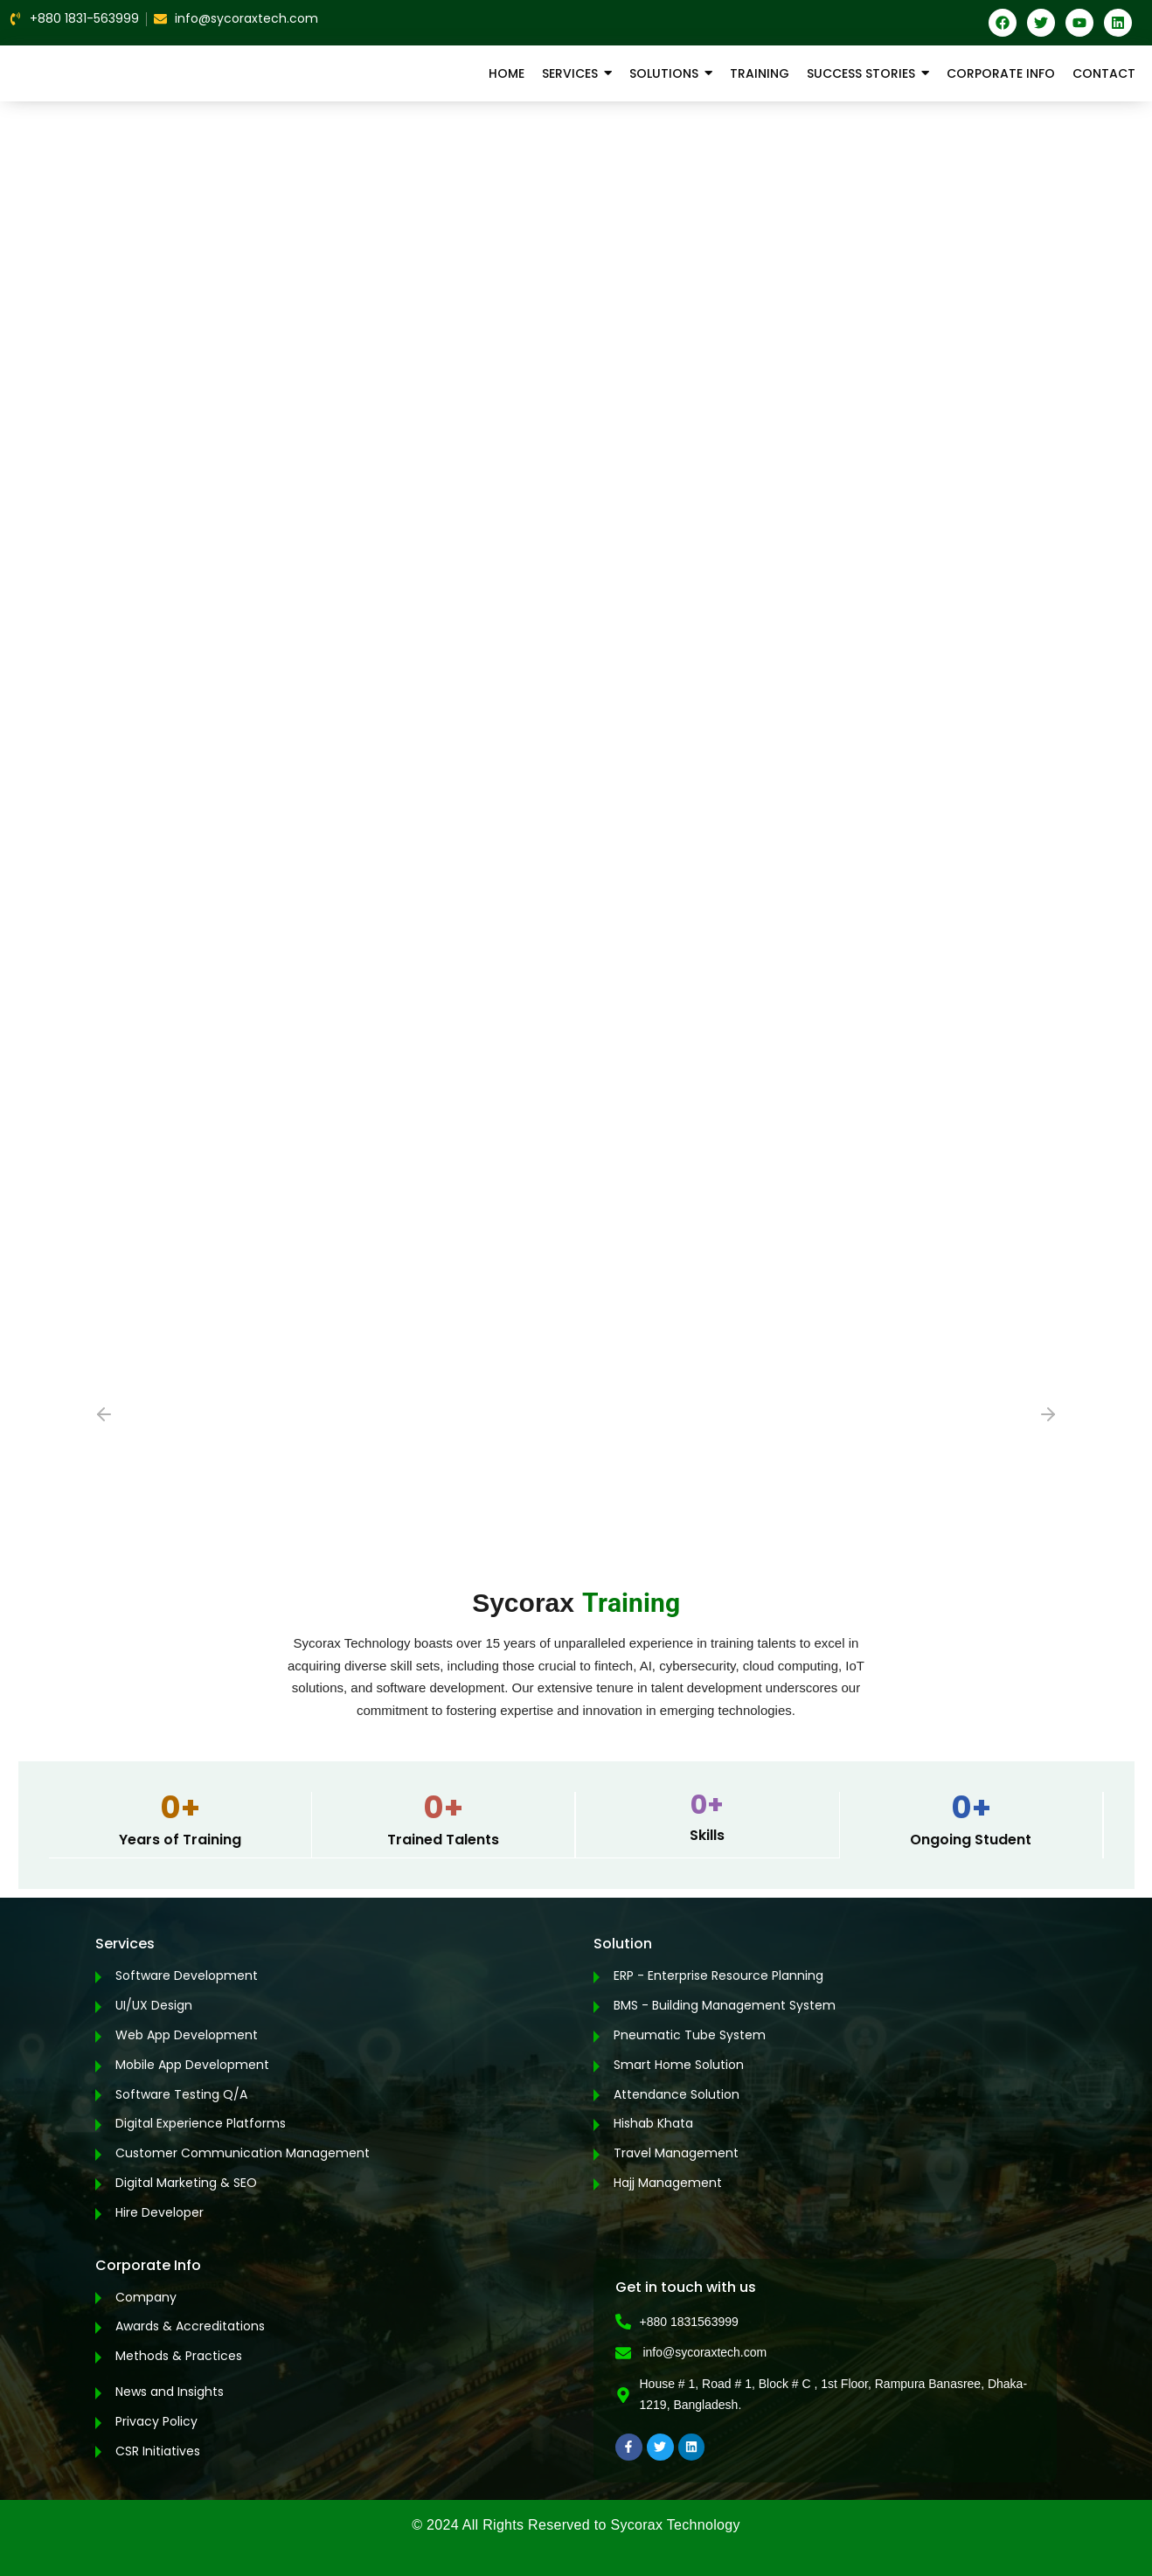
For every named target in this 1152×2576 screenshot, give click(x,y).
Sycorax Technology (674, 2524)
